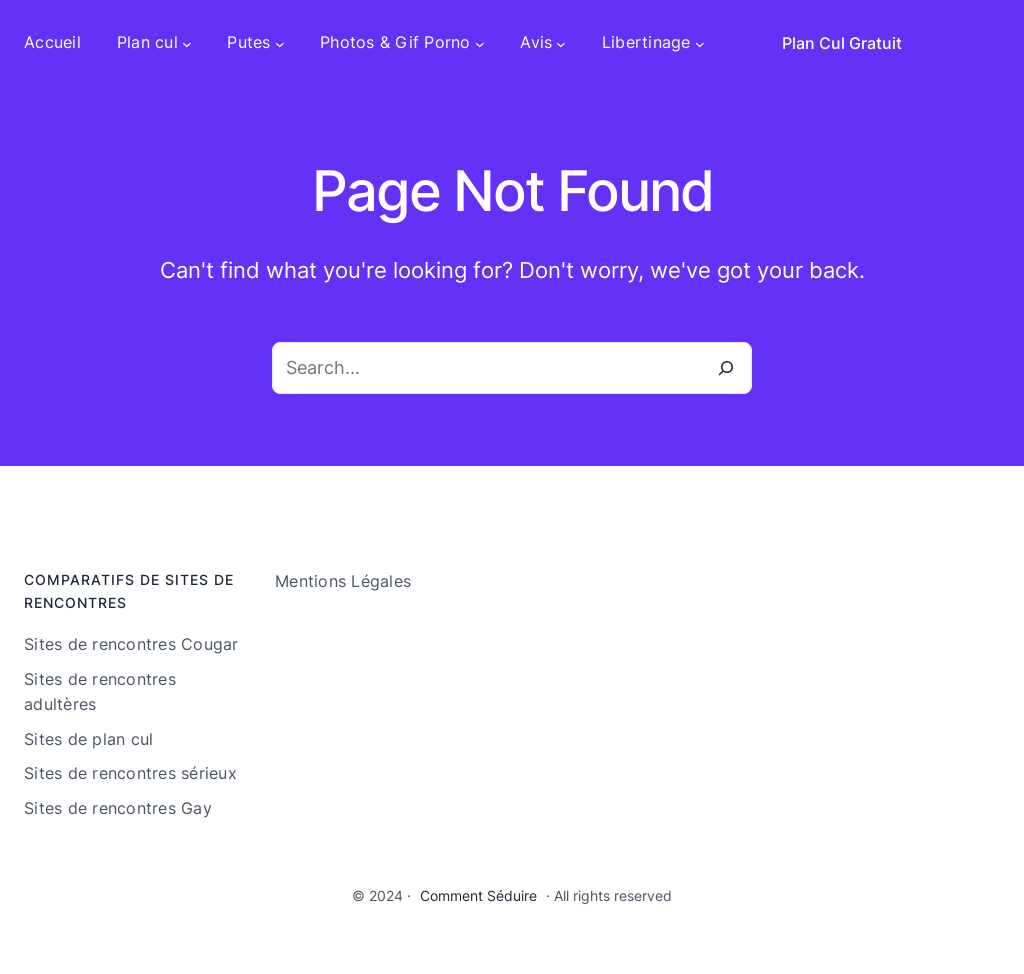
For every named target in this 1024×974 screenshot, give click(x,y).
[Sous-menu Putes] (280, 43)
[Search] (726, 368)
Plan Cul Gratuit (842, 43)
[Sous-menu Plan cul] (187, 43)
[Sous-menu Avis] (561, 43)
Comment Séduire (478, 895)
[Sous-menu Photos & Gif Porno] (480, 43)
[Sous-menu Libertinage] (700, 43)
